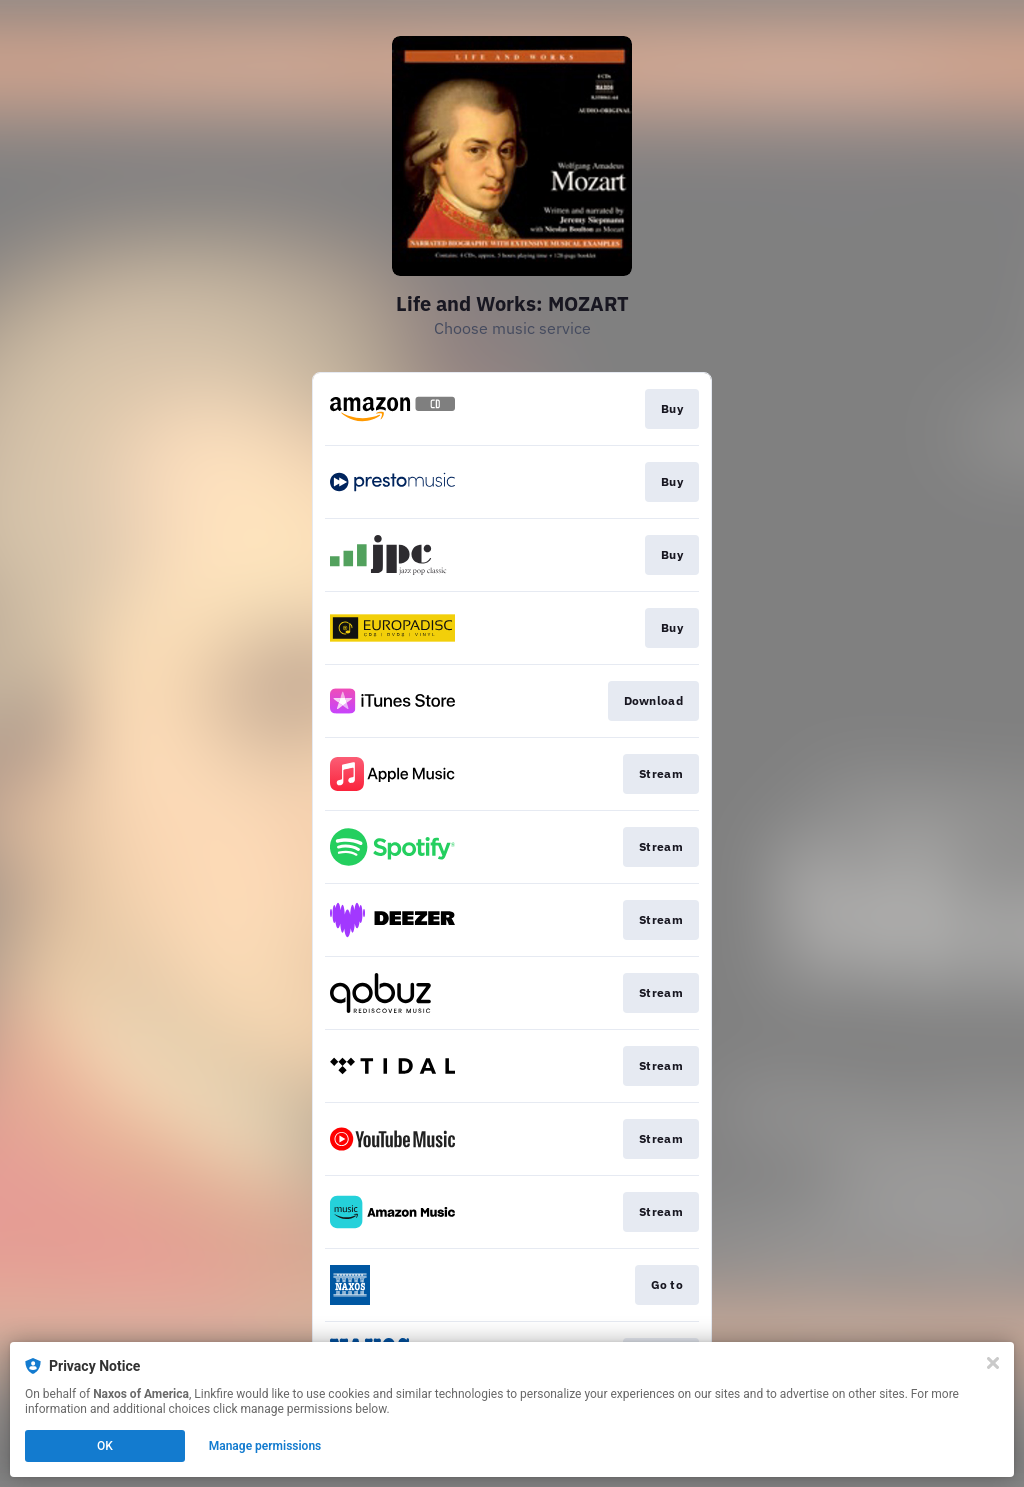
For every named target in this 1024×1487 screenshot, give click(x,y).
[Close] (993, 1363)
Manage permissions (265, 1446)
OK (105, 1446)
